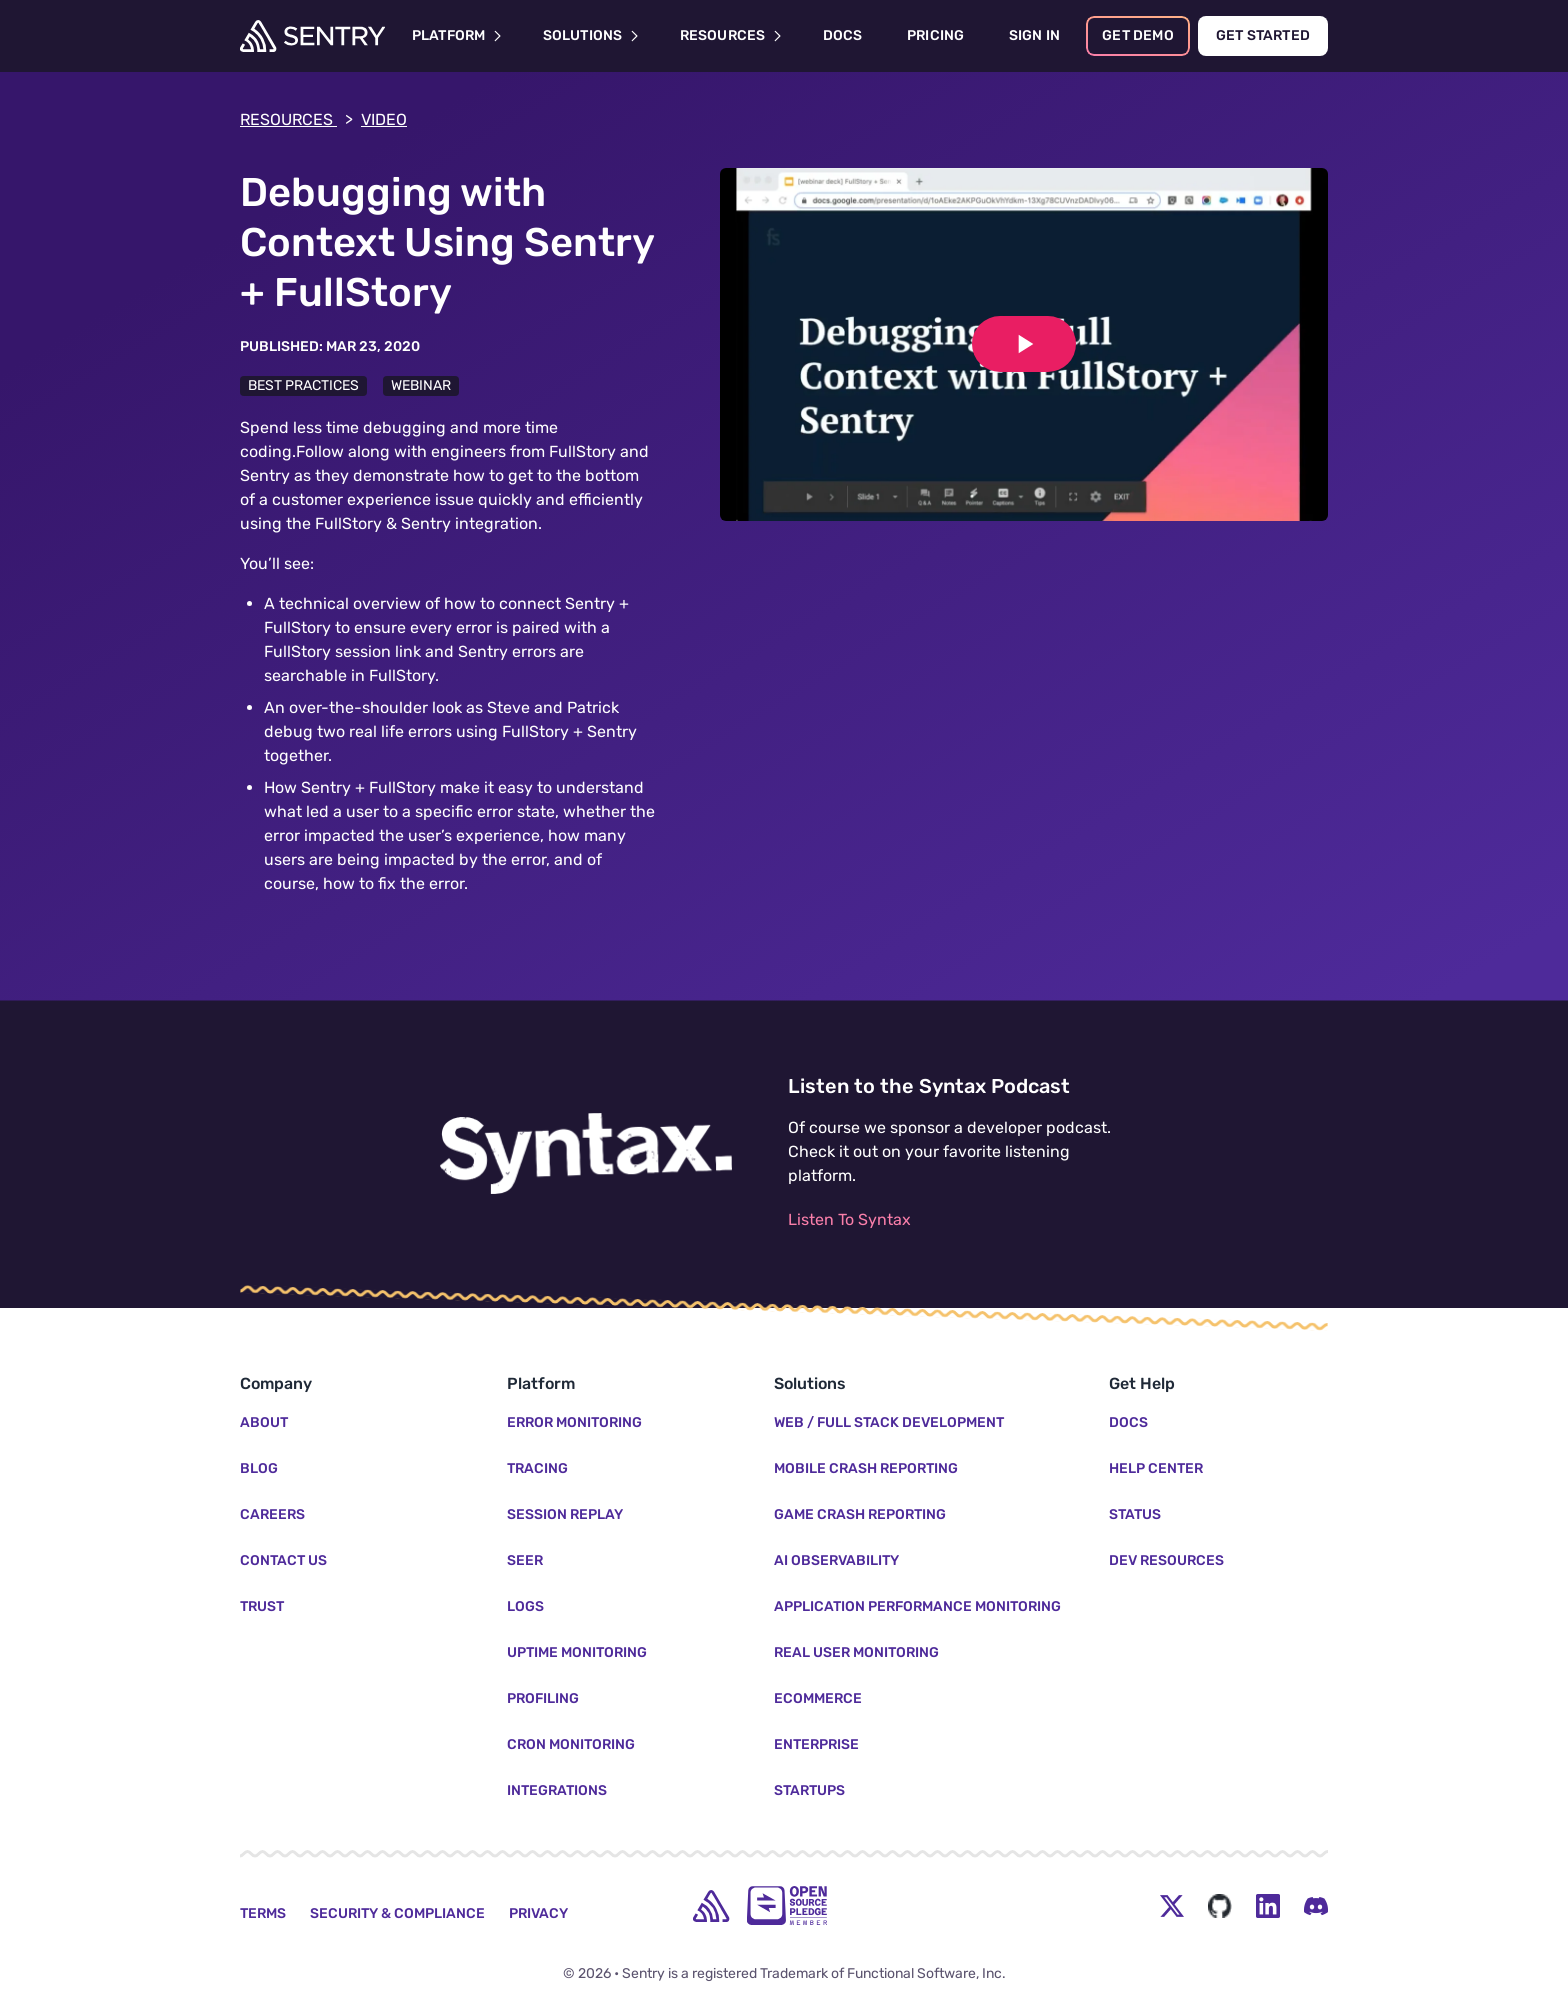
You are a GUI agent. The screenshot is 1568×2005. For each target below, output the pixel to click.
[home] (711, 1906)
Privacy (538, 1913)
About (264, 1422)
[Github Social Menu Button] (1220, 1906)
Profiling (543, 1698)
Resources (296, 120)
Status (1135, 1514)
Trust (262, 1606)
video (384, 119)
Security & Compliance (397, 1913)
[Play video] (1024, 344)
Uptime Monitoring (577, 1652)
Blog (259, 1468)
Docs (1128, 1422)
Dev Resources (1166, 1560)
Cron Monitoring (571, 1744)
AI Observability (836, 1560)
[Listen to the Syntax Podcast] (586, 1154)
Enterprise (816, 1744)
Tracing (537, 1468)
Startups (809, 1790)
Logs (525, 1606)
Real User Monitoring (856, 1652)
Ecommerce (818, 1698)
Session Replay (565, 1514)
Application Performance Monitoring (917, 1606)
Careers (272, 1514)
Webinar (421, 385)
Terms (263, 1913)
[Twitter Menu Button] (1172, 1906)
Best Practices (303, 385)
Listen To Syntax (849, 1219)
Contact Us (283, 1560)
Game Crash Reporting (860, 1514)
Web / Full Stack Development (889, 1422)
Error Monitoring (574, 1422)
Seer (525, 1560)
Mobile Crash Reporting (866, 1468)
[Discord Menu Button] (1316, 1906)
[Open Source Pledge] (787, 1905)
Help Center (1156, 1468)
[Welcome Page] (312, 36)
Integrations (557, 1790)
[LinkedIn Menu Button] (1268, 1906)
